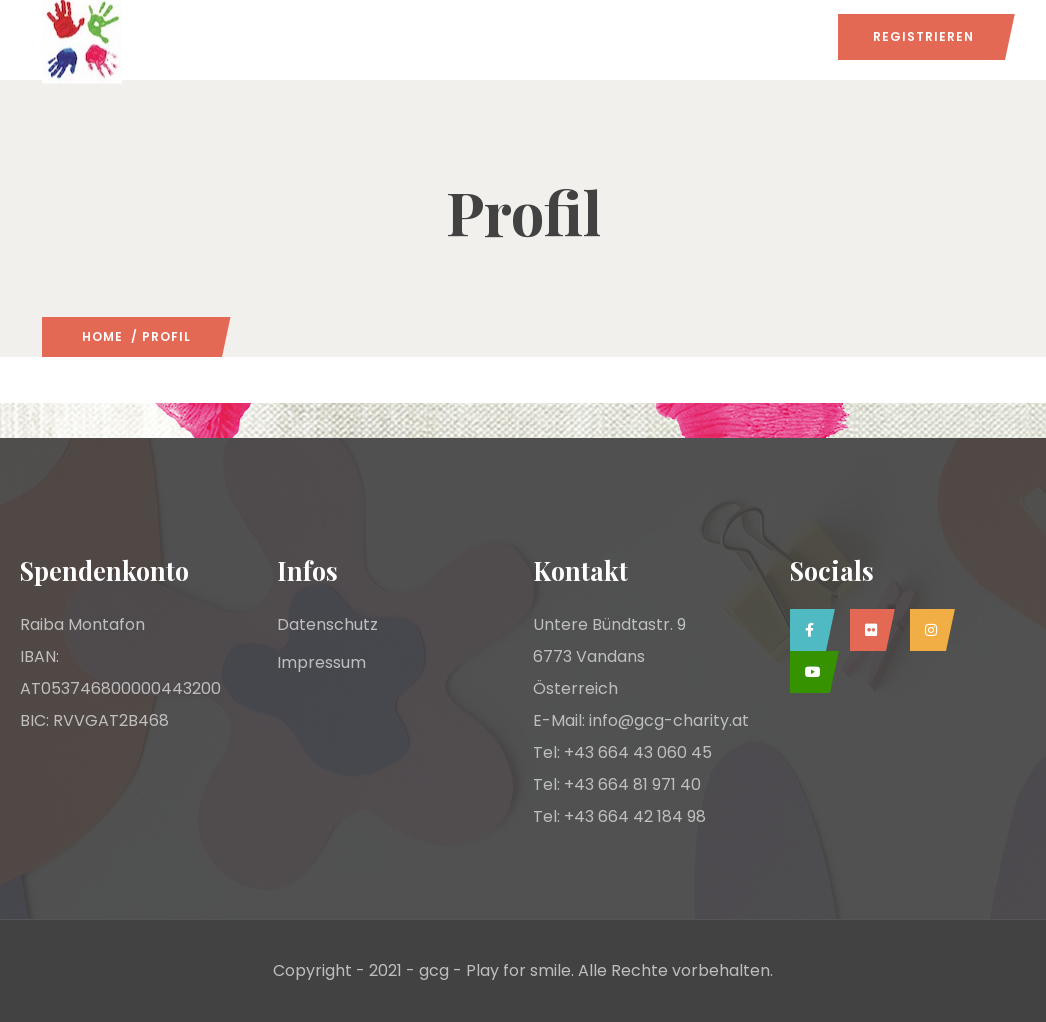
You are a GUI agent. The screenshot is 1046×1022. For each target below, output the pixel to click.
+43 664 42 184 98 (635, 816)
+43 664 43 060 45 (638, 752)
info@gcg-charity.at (669, 720)
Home (102, 336)
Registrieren (923, 36)
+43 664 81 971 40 (632, 784)
